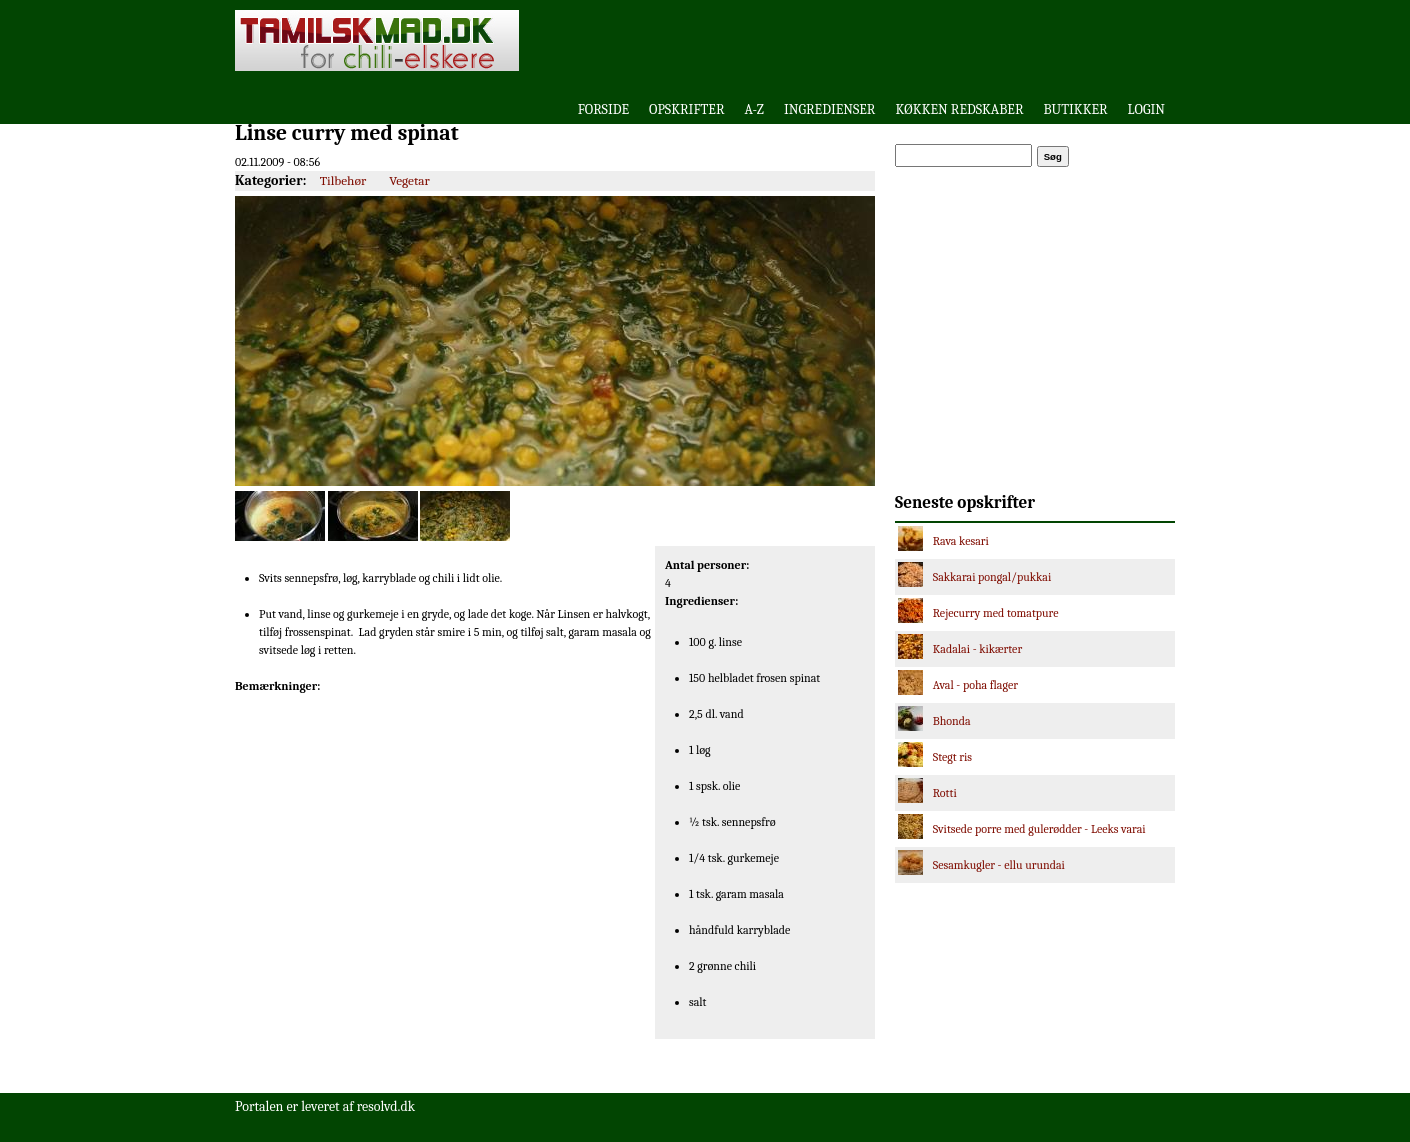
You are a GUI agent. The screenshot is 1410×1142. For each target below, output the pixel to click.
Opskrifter (686, 109)
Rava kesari (961, 541)
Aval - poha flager (975, 685)
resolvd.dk (386, 1106)
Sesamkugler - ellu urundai (999, 865)
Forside (603, 109)
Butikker (1076, 109)
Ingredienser (830, 109)
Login (1146, 109)
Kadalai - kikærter (977, 649)
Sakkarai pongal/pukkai (992, 577)
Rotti (945, 793)
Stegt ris (952, 757)
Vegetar (409, 180)
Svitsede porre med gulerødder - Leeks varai (1039, 829)
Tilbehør (343, 180)
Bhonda (952, 721)
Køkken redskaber (959, 109)
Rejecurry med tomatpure (996, 613)
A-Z (753, 109)
